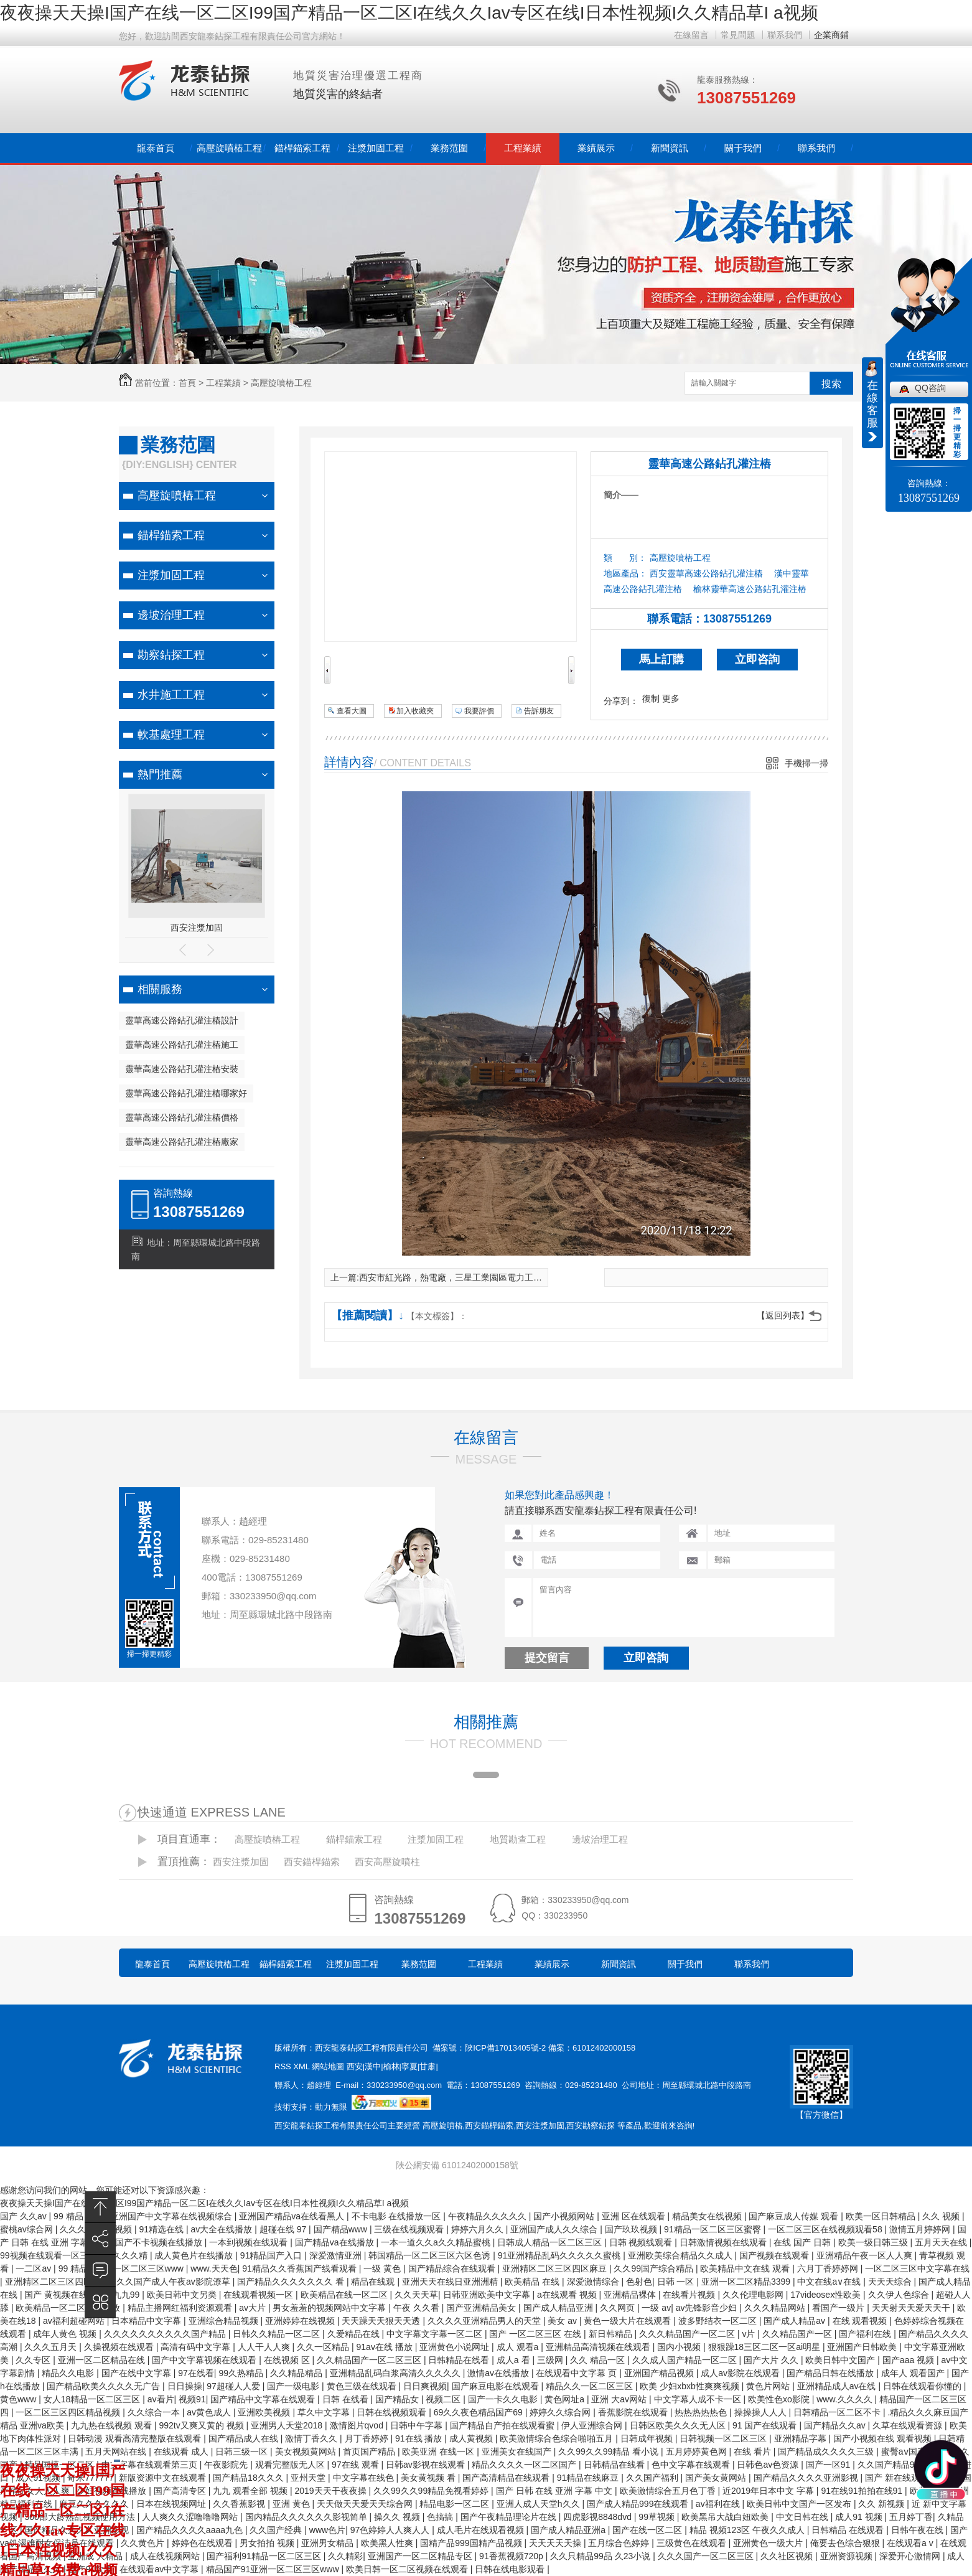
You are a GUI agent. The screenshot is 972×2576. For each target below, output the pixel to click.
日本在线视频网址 (172, 2504)
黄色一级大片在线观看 (628, 2321)
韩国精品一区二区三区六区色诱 (430, 2255)
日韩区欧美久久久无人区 (679, 2425)
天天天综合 (891, 2282)
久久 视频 (942, 2216)
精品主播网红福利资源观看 (181, 2308)
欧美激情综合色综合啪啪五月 (557, 2438)
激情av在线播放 (499, 2373)
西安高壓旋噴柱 (387, 1861)
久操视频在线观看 (120, 2347)
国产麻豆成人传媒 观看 (795, 2216)
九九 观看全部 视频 (251, 2491)
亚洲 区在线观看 (635, 2216)
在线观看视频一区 (259, 2295)
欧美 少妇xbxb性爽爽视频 (690, 2386)
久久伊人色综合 (900, 2295)
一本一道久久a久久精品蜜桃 (437, 2242)
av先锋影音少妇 (708, 2308)
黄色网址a (565, 2399)
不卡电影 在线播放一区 (398, 2216)
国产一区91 (829, 2465)
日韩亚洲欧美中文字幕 (488, 2295)
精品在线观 (374, 2282)
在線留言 (691, 35)
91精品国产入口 (272, 2255)
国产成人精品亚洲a (569, 2530)
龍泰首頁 (155, 148)
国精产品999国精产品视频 (472, 2543)
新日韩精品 (612, 2334)
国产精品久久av (836, 2425)
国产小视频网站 (565, 2216)
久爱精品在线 (354, 2334)
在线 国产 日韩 (803, 2242)
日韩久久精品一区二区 (277, 2334)
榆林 (391, 2066)
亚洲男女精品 (328, 2543)
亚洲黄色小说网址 (455, 2347)
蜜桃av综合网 (27, 2229)
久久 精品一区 (598, 2360)
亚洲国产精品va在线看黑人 (293, 2216)
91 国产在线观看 (765, 2425)
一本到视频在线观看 (249, 2242)
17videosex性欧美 (826, 2295)
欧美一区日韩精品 (882, 2216)
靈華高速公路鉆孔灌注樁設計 (181, 1020)
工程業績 (522, 148)
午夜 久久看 (417, 2308)
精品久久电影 (69, 2373)
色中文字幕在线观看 (692, 2465)
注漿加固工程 (376, 148)
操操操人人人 (761, 2412)
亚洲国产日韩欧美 (863, 2347)
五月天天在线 (942, 2242)
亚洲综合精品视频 (225, 2321)
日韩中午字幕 (417, 2425)
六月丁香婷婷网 (829, 2268)
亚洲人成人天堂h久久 (539, 2504)
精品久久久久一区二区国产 (525, 2465)
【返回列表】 (783, 1315)
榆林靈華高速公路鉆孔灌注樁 (749, 589)
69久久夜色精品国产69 (479, 2412)
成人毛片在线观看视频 (481, 2530)
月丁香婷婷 (368, 2438)
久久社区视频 (787, 2556)
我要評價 (479, 711)
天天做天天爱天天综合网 (366, 2504)
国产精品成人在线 (244, 2438)
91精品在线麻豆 (589, 2478)
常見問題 (738, 35)
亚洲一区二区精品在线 (102, 2360)
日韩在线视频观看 (393, 2412)
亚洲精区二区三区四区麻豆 (555, 2268)
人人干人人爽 (265, 2347)
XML (302, 2066)
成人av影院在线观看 (741, 2373)
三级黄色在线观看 (693, 2543)
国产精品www (342, 2229)
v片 (749, 2334)
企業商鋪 (831, 35)
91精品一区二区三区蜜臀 (713, 2229)
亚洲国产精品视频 (660, 2373)
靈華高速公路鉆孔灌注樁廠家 (181, 1142)
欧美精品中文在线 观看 (746, 2268)
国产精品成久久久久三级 (827, 2451)
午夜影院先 (227, 2465)
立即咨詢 (757, 659)
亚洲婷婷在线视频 (301, 2321)
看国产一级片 (839, 2308)
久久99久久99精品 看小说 (609, 2451)
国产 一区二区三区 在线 (536, 2334)
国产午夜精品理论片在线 (509, 2517)
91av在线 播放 (386, 2347)
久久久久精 (127, 2255)
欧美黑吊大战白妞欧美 (726, 2517)
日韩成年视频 (647, 2438)
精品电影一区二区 (455, 2504)
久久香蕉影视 (240, 2504)
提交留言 (547, 1658)
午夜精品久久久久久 (488, 2216)
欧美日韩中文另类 (183, 2295)
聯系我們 (784, 35)
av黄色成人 (210, 2412)
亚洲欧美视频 (265, 2412)
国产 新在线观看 (898, 2478)
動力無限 (331, 2107)
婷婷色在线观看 (203, 2543)
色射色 (639, 2282)
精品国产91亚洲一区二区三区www (274, 2569)
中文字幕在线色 (364, 2478)
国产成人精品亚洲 (559, 2308)
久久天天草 (416, 2295)
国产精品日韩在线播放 (831, 2373)
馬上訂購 (661, 659)
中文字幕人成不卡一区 (699, 2399)
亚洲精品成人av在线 (838, 2386)
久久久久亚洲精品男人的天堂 (485, 2321)
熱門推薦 (160, 774)
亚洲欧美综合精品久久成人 (681, 2255)
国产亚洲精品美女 (482, 2308)
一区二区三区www (149, 2268)
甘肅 (427, 2066)
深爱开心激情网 (911, 2556)
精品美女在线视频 (708, 2216)
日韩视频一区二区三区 (724, 2438)
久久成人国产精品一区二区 (685, 2360)
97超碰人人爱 (234, 2386)
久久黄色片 (144, 2543)
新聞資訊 (669, 148)
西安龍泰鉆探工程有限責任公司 (371, 2047)
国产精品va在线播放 (335, 2242)
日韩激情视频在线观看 (724, 2242)
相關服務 (160, 989)
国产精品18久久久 (249, 2478)
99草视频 (657, 2517)
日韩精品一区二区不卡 (838, 2412)
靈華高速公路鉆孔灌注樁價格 (181, 1117)
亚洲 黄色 (292, 2504)
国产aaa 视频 (909, 2360)
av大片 (253, 2308)
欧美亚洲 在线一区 (439, 2451)
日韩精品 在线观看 (848, 2530)
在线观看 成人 (182, 2451)
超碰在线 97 (284, 2229)
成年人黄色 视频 (66, 2334)
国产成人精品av (796, 2321)
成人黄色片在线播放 (194, 2255)
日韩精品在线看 (460, 2360)
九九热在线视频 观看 (112, 2425)
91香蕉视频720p (512, 2556)
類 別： (625, 558)
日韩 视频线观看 (642, 2242)
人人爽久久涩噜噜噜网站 (191, 2517)
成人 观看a (519, 2347)
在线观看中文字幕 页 (577, 2373)
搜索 (831, 383)
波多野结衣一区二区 (718, 2321)
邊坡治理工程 (171, 615)
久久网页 (618, 2308)
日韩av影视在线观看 (426, 2465)
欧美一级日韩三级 (874, 2242)
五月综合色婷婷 (620, 2543)
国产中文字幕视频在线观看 (205, 2360)
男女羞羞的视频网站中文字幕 (330, 2308)
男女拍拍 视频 (268, 2543)
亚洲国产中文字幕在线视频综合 (172, 2216)
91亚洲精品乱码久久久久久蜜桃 (560, 2255)
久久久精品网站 (776, 2308)
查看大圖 (352, 711)
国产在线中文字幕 (137, 2373)
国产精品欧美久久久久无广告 (104, 2386)
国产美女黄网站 (717, 2478)
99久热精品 (241, 2373)
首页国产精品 (370, 2451)
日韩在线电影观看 (511, 2569)
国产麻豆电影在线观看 (496, 2386)
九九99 (127, 2295)
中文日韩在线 (803, 2517)
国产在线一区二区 (648, 2530)
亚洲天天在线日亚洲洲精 (451, 2282)
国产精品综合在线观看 (453, 2268)
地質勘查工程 (518, 1839)
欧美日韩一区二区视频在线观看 (408, 2569)
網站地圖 (328, 2066)
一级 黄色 (383, 2268)
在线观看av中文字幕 (160, 2569)
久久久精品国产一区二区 (688, 2334)
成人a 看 (515, 2360)
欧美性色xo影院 (780, 2399)
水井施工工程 (171, 695)
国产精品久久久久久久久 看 (292, 2282)
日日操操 (184, 2386)
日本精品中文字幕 (147, 2321)
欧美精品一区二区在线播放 (69, 2308)
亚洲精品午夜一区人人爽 (865, 2255)
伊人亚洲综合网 (593, 2425)
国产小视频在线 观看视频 (883, 2438)
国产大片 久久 (772, 2360)
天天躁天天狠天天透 (382, 2321)
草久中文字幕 (324, 2412)
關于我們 (743, 148)
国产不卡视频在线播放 (160, 2242)
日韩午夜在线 (918, 2530)
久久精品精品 (297, 2373)
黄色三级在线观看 (363, 2386)
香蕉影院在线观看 (634, 2412)
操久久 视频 (398, 2517)
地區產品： (625, 573)
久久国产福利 (653, 2478)
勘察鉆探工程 (171, 655)
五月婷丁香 (911, 2517)
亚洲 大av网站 (620, 2399)
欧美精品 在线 (533, 2282)
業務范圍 (449, 148)
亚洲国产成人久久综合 (555, 2229)
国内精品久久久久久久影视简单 (307, 2517)
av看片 (160, 2399)
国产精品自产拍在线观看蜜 (503, 2425)
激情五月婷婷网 (921, 2229)
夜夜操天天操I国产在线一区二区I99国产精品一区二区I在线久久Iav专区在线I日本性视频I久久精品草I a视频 (409, 12)
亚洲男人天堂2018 (288, 2425)
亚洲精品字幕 (801, 2438)
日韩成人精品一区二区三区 (550, 2242)
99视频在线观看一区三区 (49, 2255)
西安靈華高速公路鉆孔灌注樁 (706, 573)
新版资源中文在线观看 (163, 2478)
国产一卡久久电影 (504, 2399)
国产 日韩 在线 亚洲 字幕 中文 (555, 2491)
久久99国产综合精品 (654, 2268)
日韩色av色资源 (769, 2465)
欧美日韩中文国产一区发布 (800, 2504)
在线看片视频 (690, 2295)
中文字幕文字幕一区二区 (435, 2334)
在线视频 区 (288, 2360)
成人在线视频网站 (166, 2556)
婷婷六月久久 (478, 2229)
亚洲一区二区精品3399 (747, 2282)
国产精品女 (398, 2399)
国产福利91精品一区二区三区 (265, 2556)
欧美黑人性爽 (388, 2543)
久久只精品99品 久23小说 (601, 2556)
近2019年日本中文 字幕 (769, 2491)
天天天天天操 (556, 2543)
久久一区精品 (324, 2347)
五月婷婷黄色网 (697, 2451)
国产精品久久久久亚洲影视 (807, 2478)
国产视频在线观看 (775, 2255)
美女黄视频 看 (429, 2478)
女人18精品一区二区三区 (93, 2399)
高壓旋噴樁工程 (229, 148)
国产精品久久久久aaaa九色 (190, 2530)
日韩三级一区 (242, 2451)
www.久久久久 (845, 2399)
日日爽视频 (425, 2386)
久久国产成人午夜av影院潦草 (174, 2282)
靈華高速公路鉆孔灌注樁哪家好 (186, 1093)
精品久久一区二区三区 (590, 2386)
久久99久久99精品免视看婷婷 (432, 2491)
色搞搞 (441, 2517)
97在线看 (196, 2373)
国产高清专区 (181, 2491)
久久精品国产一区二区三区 (370, 2360)
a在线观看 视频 (568, 2295)
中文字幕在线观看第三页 (150, 2465)
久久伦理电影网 (754, 2295)
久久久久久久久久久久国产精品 (166, 2334)
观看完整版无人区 (291, 2465)
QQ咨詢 (930, 388)
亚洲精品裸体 (631, 2295)
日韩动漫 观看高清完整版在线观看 (135, 2438)
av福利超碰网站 (75, 2321)
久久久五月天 (51, 2347)
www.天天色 (213, 2268)
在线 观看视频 (861, 2321)
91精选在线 (162, 2229)
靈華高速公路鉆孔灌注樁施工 (181, 1045)
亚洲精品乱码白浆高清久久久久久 (396, 2373)
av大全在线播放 (223, 2229)
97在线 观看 (356, 2465)
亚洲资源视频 (847, 2556)
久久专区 (34, 2360)
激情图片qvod (358, 2425)
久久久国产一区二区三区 (707, 2556)
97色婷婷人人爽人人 (391, 2530)
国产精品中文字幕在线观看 (263, 2399)
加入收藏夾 (415, 711)
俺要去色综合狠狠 (846, 2543)
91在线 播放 (419, 2438)
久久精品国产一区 (798, 2334)
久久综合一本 (155, 2412)
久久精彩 (345, 2556)
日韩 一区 (677, 2282)
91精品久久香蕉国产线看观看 (300, 2268)
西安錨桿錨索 (312, 1861)
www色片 (327, 2530)
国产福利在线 (866, 2334)
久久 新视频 (882, 2504)
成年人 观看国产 (914, 2373)
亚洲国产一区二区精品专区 (421, 2556)
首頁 (187, 383)
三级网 (551, 2360)
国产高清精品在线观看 (507, 2478)
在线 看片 (753, 2451)
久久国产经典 (277, 2530)
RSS (283, 2066)
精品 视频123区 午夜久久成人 (748, 2530)
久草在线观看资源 (908, 2425)
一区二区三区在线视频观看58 (826, 2229)
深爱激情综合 (594, 2282)
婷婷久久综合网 (561, 2412)
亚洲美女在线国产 (518, 2451)
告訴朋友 (539, 711)
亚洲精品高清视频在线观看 (599, 2347)
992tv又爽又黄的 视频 (202, 2425)
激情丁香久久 (312, 2438)
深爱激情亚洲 (336, 2255)
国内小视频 (680, 2347)
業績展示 (596, 148)
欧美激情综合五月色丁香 (669, 2491)
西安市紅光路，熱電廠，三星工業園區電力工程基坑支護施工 (476, 1277)
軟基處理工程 (171, 734)
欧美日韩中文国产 (841, 2360)
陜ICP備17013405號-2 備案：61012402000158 (550, 2047)
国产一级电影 (294, 2386)
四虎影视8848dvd (598, 2517)
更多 (671, 698)
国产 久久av (24, 2216)
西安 (355, 2066)
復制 (651, 698)
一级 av (656, 2308)
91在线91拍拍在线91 (863, 2491)
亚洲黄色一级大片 (769, 2543)
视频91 (192, 2399)
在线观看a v (911, 2543)
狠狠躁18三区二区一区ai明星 (765, 2347)
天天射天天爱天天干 (912, 2308)
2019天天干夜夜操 (331, 2491)
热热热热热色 (702, 2412)
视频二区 (444, 2399)
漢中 (373, 2066)
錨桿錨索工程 (302, 148)
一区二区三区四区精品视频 (69, 2412)
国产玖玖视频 (632, 2229)
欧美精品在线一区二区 (345, 2295)
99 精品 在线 (79, 2216)
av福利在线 (719, 2504)
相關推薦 (486, 1722)
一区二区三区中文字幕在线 (917, 2268)
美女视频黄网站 (307, 2451)
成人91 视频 (859, 2517)
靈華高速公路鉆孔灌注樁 (709, 464)
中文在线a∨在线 (830, 2282)
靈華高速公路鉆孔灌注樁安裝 (181, 1069)
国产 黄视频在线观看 (66, 2295)
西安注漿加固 (197, 928)
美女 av (563, 2321)
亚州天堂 (309, 2478)
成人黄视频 (472, 2438)
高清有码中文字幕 (197, 2347)
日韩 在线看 (346, 2399)
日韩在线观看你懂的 (923, 2386)
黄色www (19, 2399)
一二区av (35, 2268)
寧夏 (409, 2066)
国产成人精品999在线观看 (639, 2504)
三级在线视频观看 (410, 2229)
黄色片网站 (769, 2386)
